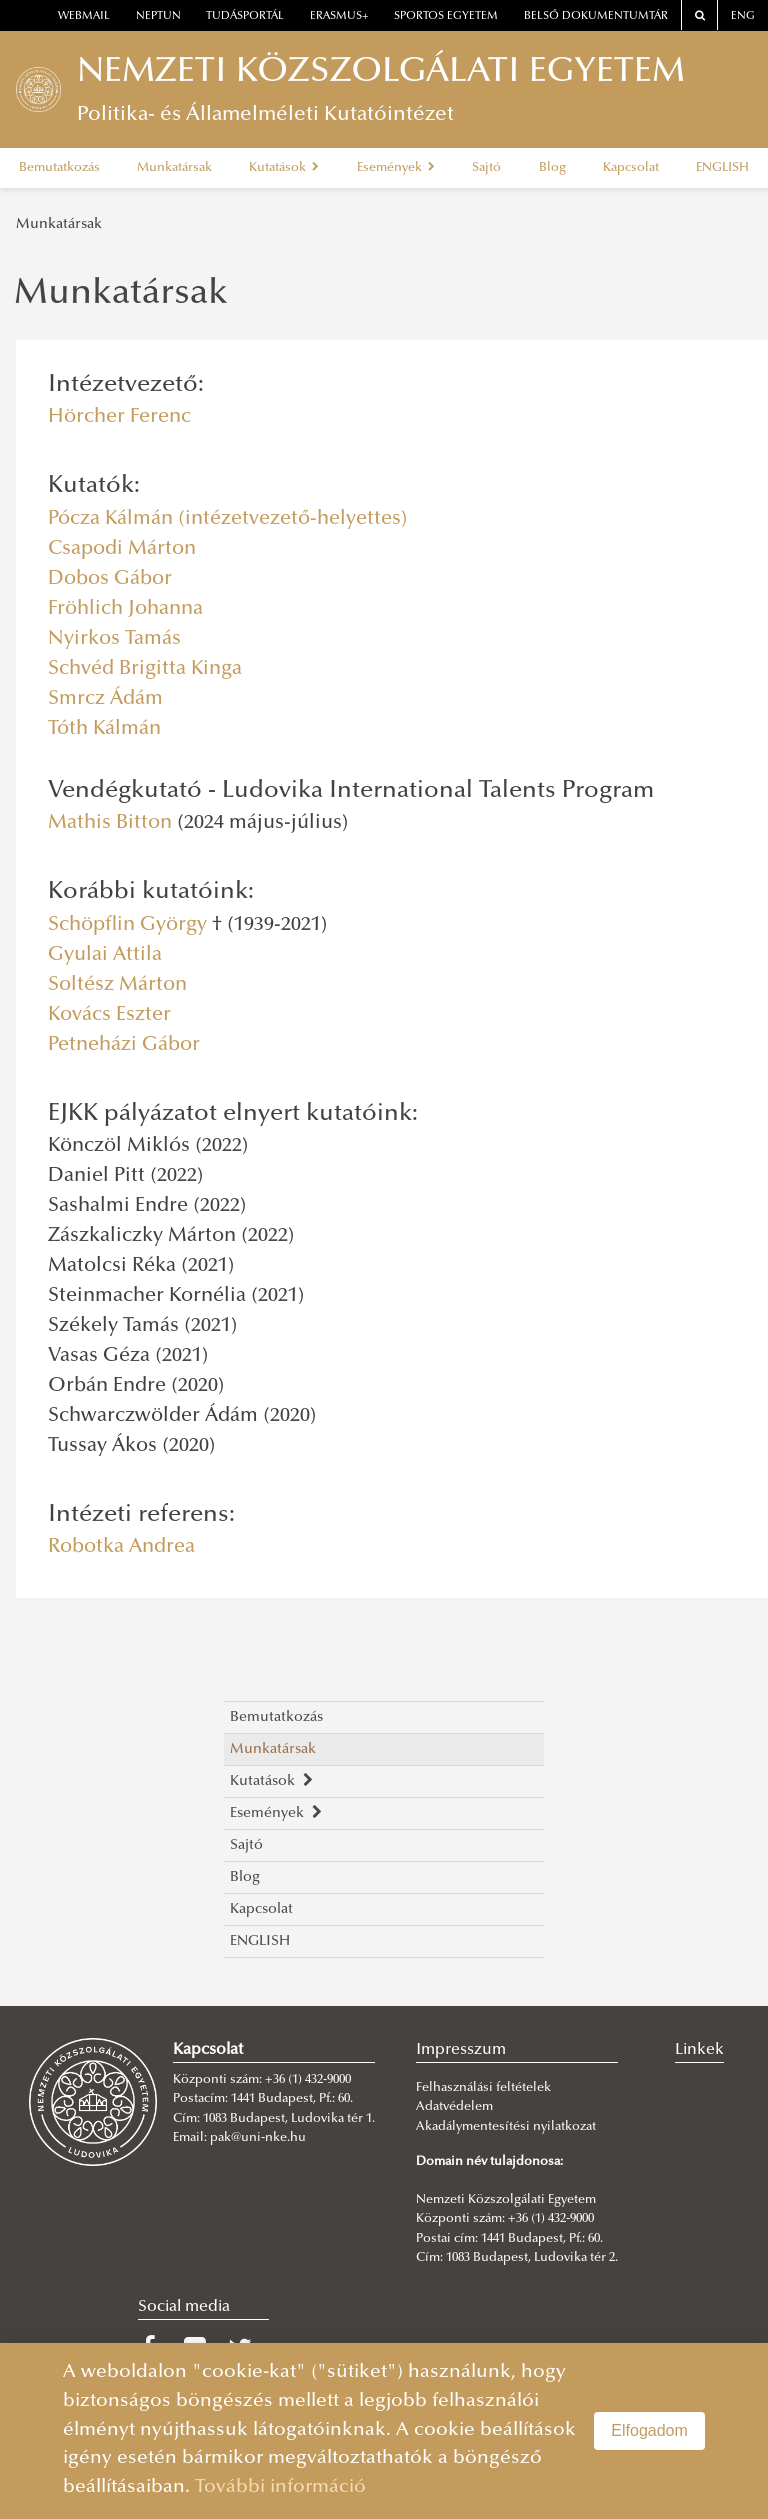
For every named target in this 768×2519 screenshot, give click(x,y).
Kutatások (284, 168)
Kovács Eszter (109, 1015)
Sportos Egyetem (446, 16)
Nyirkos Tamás (114, 639)
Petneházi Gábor (124, 1045)
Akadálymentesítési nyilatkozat (506, 2127)
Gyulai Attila (105, 955)
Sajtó (486, 168)
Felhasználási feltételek (483, 2088)
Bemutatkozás (59, 168)
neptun (158, 16)
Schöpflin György (127, 925)
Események (396, 168)
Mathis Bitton (110, 823)
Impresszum (461, 2050)
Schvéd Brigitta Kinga (145, 669)
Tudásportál (245, 16)
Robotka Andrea (121, 1547)
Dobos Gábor (110, 579)
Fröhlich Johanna (125, 609)
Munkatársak (174, 168)
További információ (280, 2487)
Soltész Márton (117, 985)
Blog (552, 168)
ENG (743, 16)
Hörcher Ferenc (119, 417)
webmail (84, 16)
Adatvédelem (454, 2107)
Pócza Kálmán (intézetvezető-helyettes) (228, 519)
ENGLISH (722, 168)
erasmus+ (339, 16)
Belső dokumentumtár (596, 16)
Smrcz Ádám (105, 699)
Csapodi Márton (122, 549)
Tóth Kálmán (104, 729)
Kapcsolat (631, 168)
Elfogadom (649, 2430)
